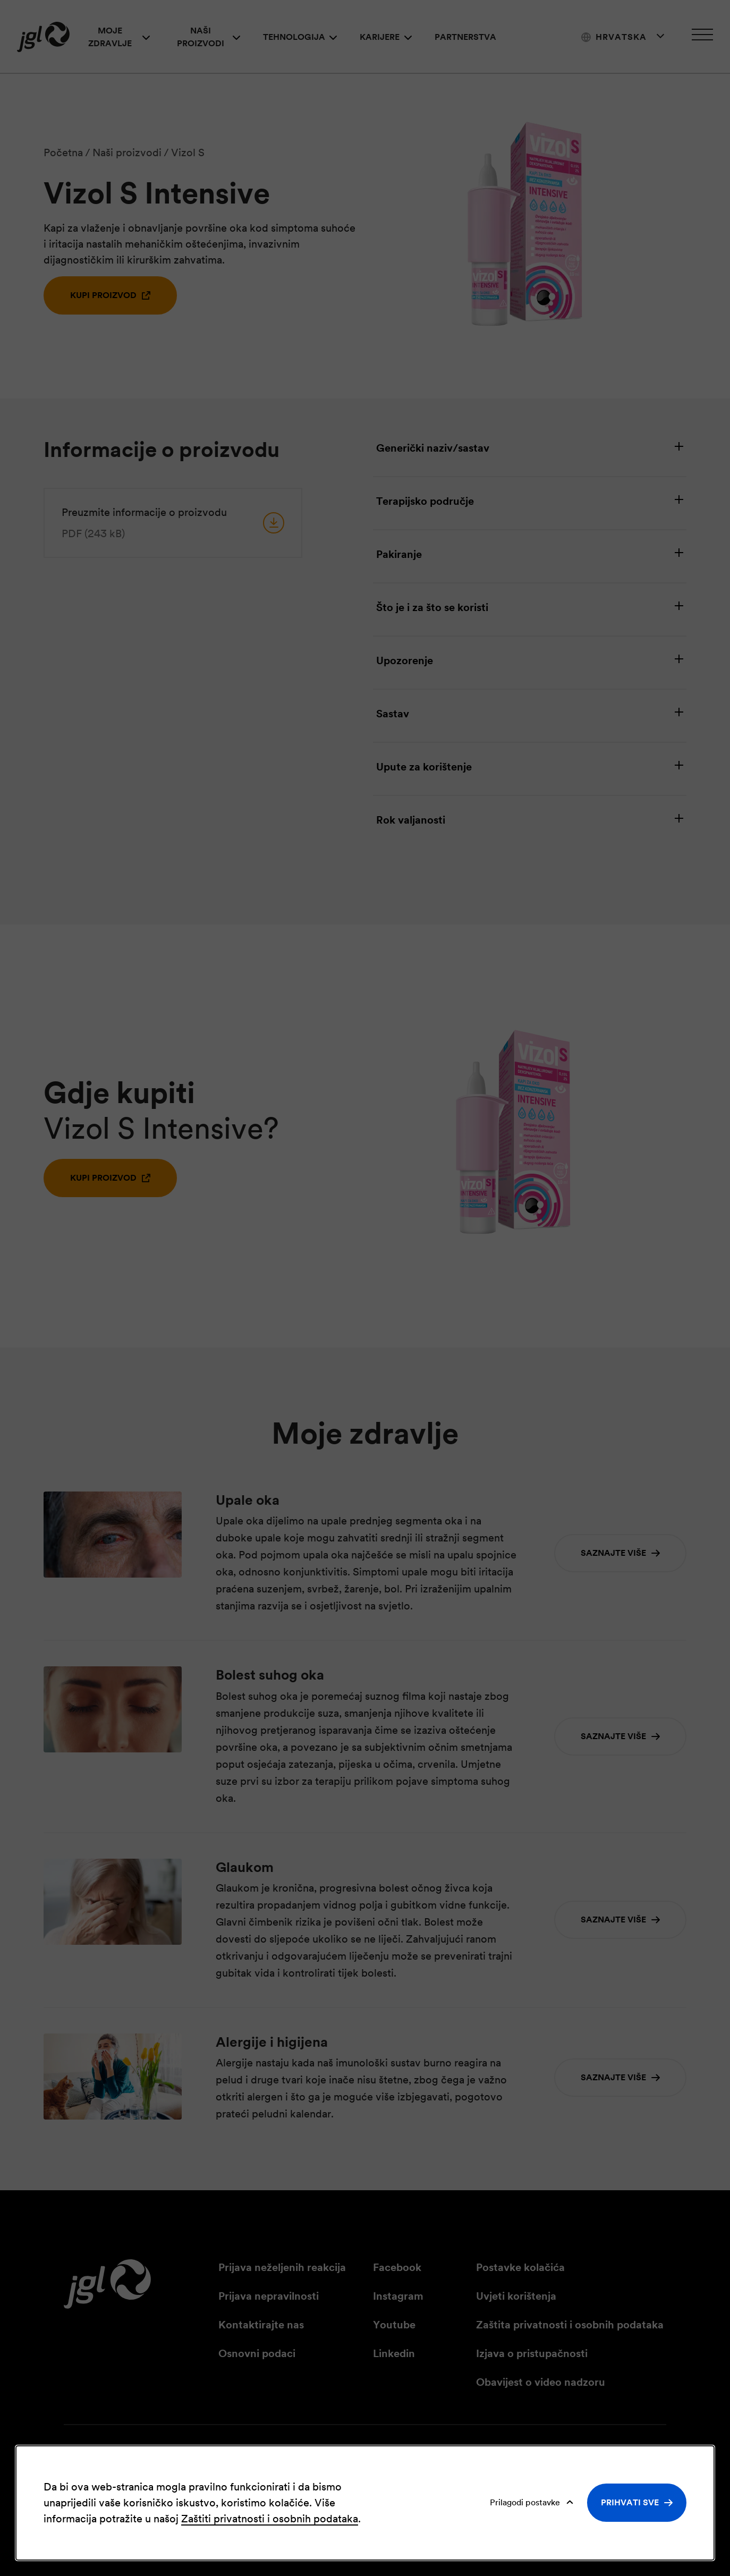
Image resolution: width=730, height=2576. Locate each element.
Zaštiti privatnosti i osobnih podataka (269, 2518)
